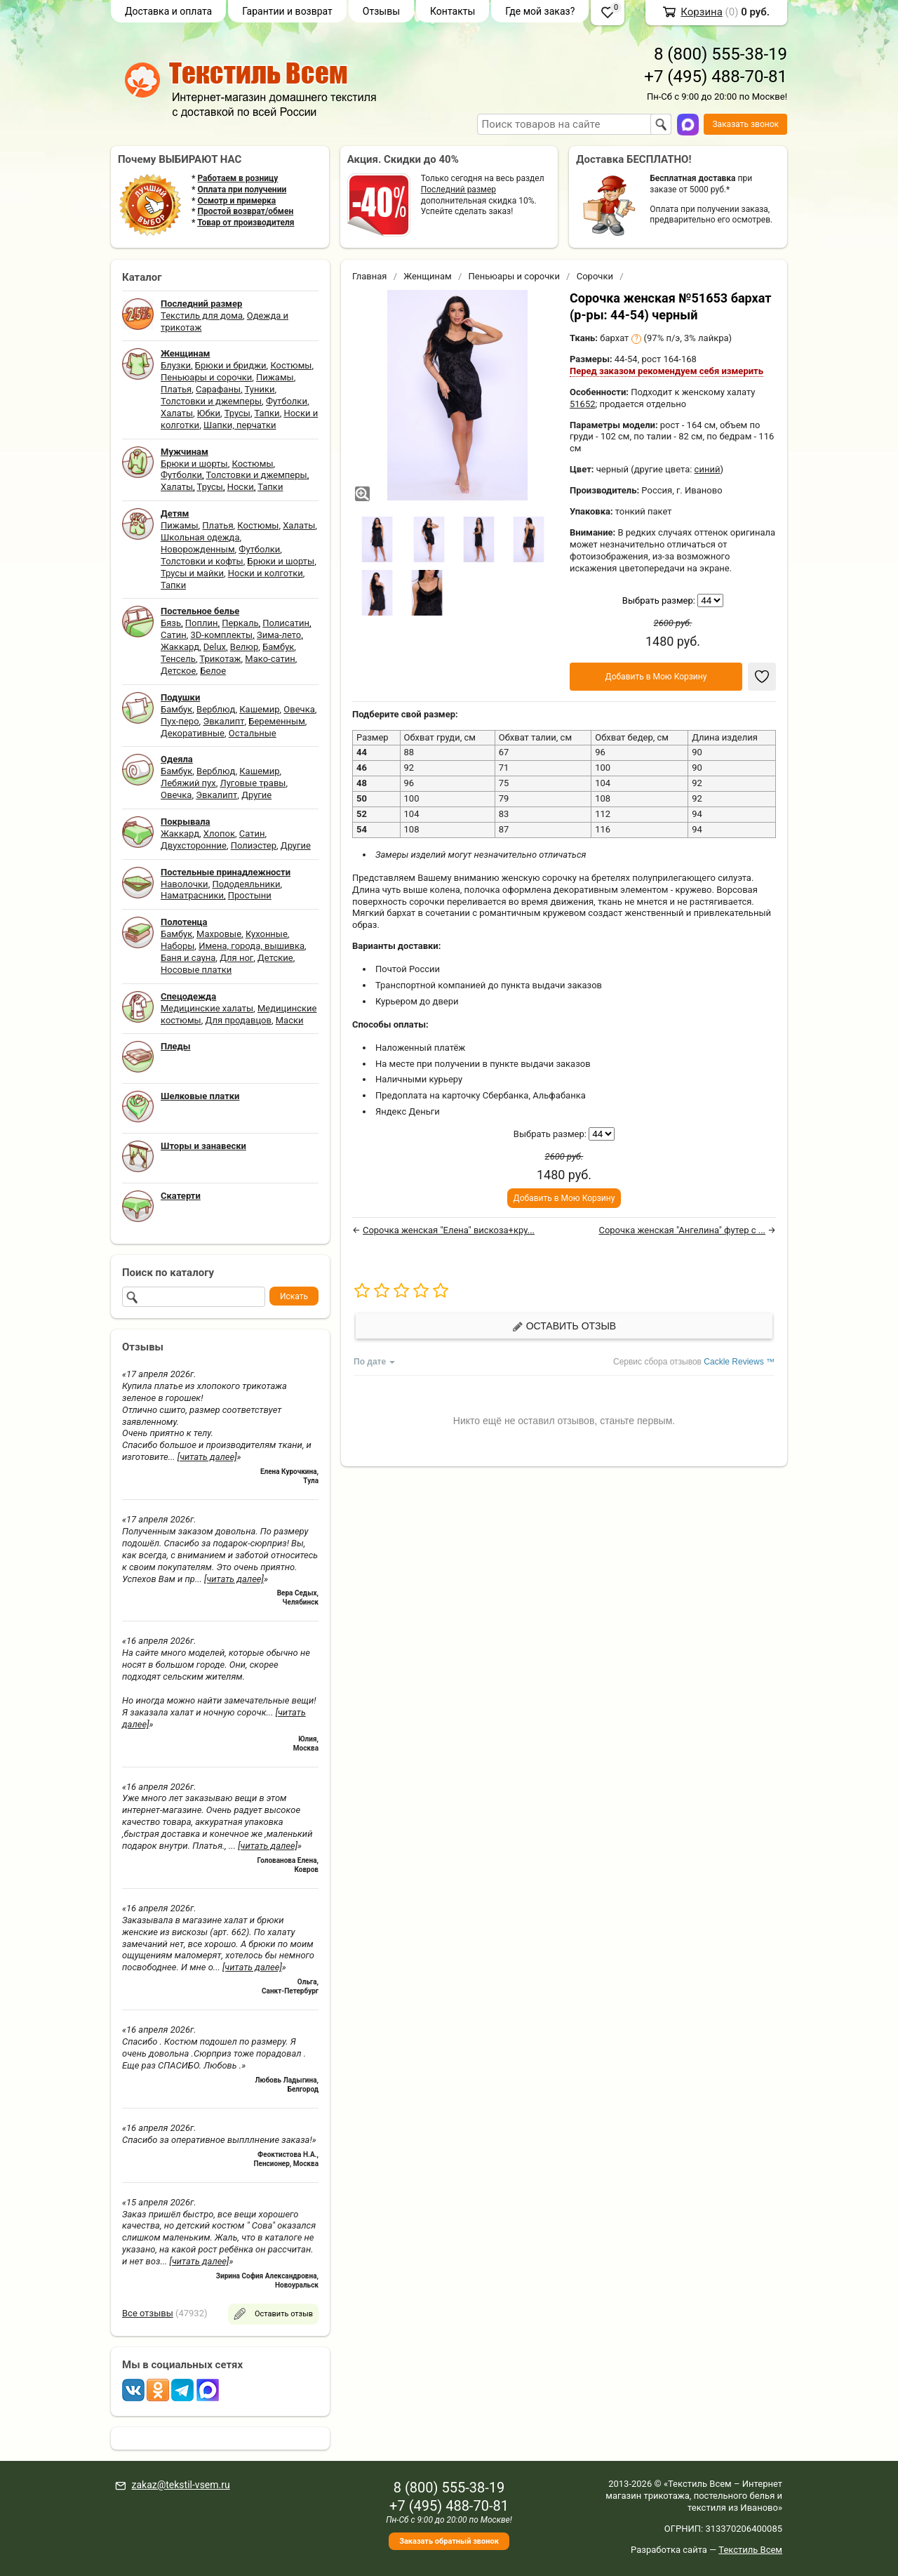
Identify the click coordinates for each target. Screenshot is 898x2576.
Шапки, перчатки (239, 425)
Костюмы (290, 365)
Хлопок (219, 833)
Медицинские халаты (207, 1008)
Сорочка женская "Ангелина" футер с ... (681, 1230)
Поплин (201, 623)
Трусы (237, 413)
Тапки (266, 413)
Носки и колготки (265, 573)
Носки (240, 487)
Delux (214, 647)
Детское (178, 670)
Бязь (171, 623)
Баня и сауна (188, 957)
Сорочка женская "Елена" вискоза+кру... (449, 1230)
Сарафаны (218, 389)
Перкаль (240, 623)
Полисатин (285, 623)
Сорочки (595, 276)
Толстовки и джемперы (211, 401)
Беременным (276, 721)
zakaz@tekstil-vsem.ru (180, 2484)
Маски (290, 1020)
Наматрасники (192, 895)
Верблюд (215, 709)
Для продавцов (239, 1020)
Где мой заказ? (540, 11)
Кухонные (267, 934)
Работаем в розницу (237, 178)
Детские (275, 957)
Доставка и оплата (168, 11)
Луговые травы (253, 783)
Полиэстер (253, 845)
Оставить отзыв (564, 1326)
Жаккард (180, 647)
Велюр (244, 647)
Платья (176, 389)
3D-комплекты (221, 635)
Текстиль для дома (202, 315)
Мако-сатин (270, 658)
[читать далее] (207, 1457)
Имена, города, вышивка (251, 946)
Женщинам (427, 276)
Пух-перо (180, 721)
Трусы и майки (192, 573)
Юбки (208, 413)
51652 (583, 404)
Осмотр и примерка (236, 201)
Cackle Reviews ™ (739, 1362)
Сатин (174, 635)
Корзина (702, 12)
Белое (213, 670)
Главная (369, 276)
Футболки (286, 401)
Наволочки (184, 884)
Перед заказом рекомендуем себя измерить (666, 371)
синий (708, 469)
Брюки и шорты (194, 463)
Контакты (452, 11)
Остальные (252, 733)
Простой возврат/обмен (245, 211)
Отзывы (381, 11)
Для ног (236, 957)
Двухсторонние (194, 845)
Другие (256, 795)
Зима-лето (279, 635)
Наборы (177, 946)
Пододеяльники (246, 884)
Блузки (176, 365)
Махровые (218, 934)
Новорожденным (198, 549)
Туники (260, 389)
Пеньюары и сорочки (206, 377)
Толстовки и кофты (202, 561)
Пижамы (275, 377)
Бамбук (278, 647)
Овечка (298, 709)
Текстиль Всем (750, 2549)
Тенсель (178, 658)
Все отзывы (147, 2313)
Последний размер (458, 189)
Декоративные (192, 733)
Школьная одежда (200, 537)
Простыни (250, 895)
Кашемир (259, 709)
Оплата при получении (241, 189)
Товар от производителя (245, 222)
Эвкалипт (223, 721)
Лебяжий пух (188, 783)
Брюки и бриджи (231, 365)
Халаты (177, 413)
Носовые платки (196, 969)
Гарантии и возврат (287, 11)
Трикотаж (220, 658)
